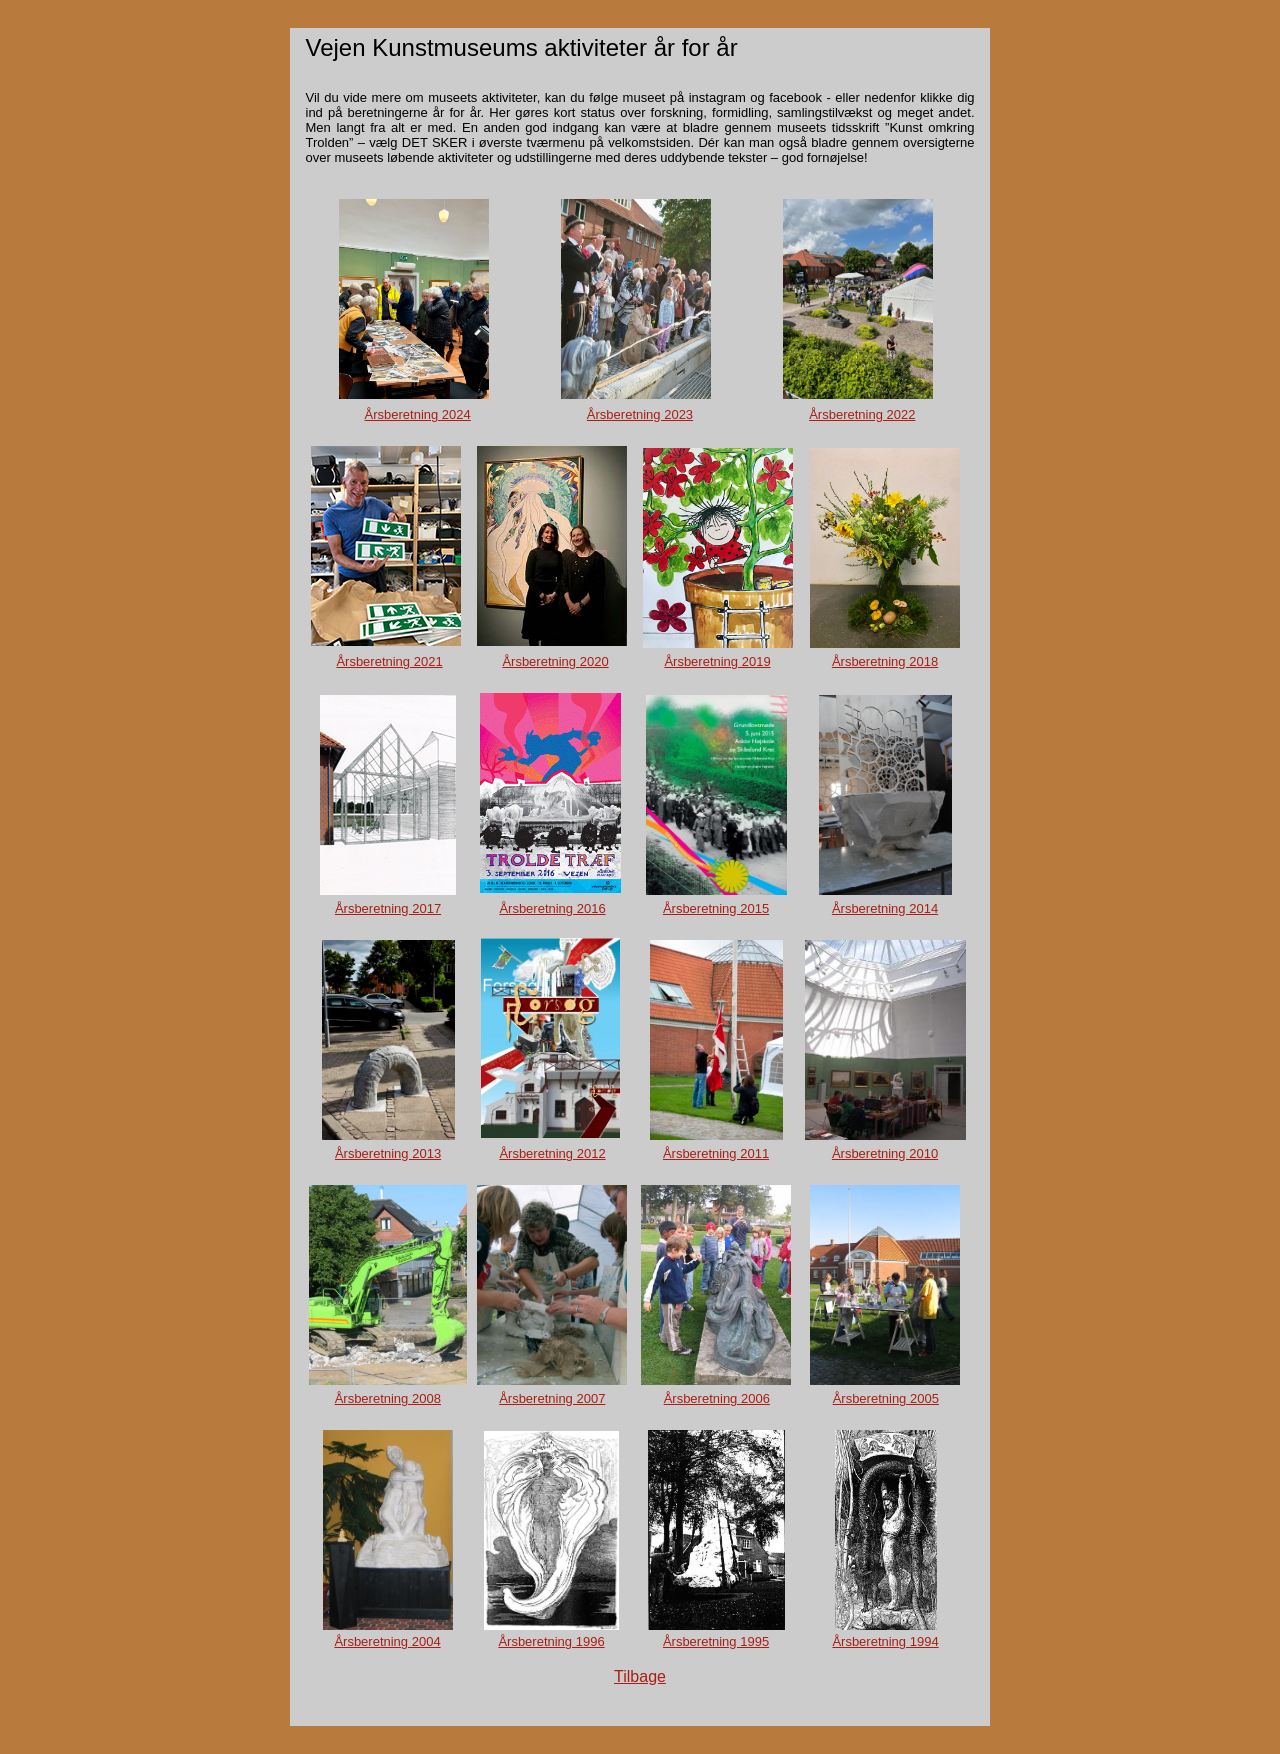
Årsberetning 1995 (716, 1641)
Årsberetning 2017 (388, 908)
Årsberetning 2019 (717, 661)
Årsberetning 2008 (388, 1398)
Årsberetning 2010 (885, 1153)
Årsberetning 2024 (418, 414)
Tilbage (640, 1676)
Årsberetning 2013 (388, 1153)
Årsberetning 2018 (885, 661)
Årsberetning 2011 (716, 1153)
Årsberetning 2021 (389, 661)
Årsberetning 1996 (551, 1641)
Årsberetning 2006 (717, 1398)
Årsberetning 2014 (885, 908)
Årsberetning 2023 (640, 414)
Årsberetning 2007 (552, 1398)
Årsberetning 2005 (886, 1398)
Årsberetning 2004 (387, 1641)
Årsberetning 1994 (885, 1641)
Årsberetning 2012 (552, 1153)
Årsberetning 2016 (552, 908)
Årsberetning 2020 (555, 661)
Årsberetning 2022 (862, 414)
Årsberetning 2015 (716, 908)
